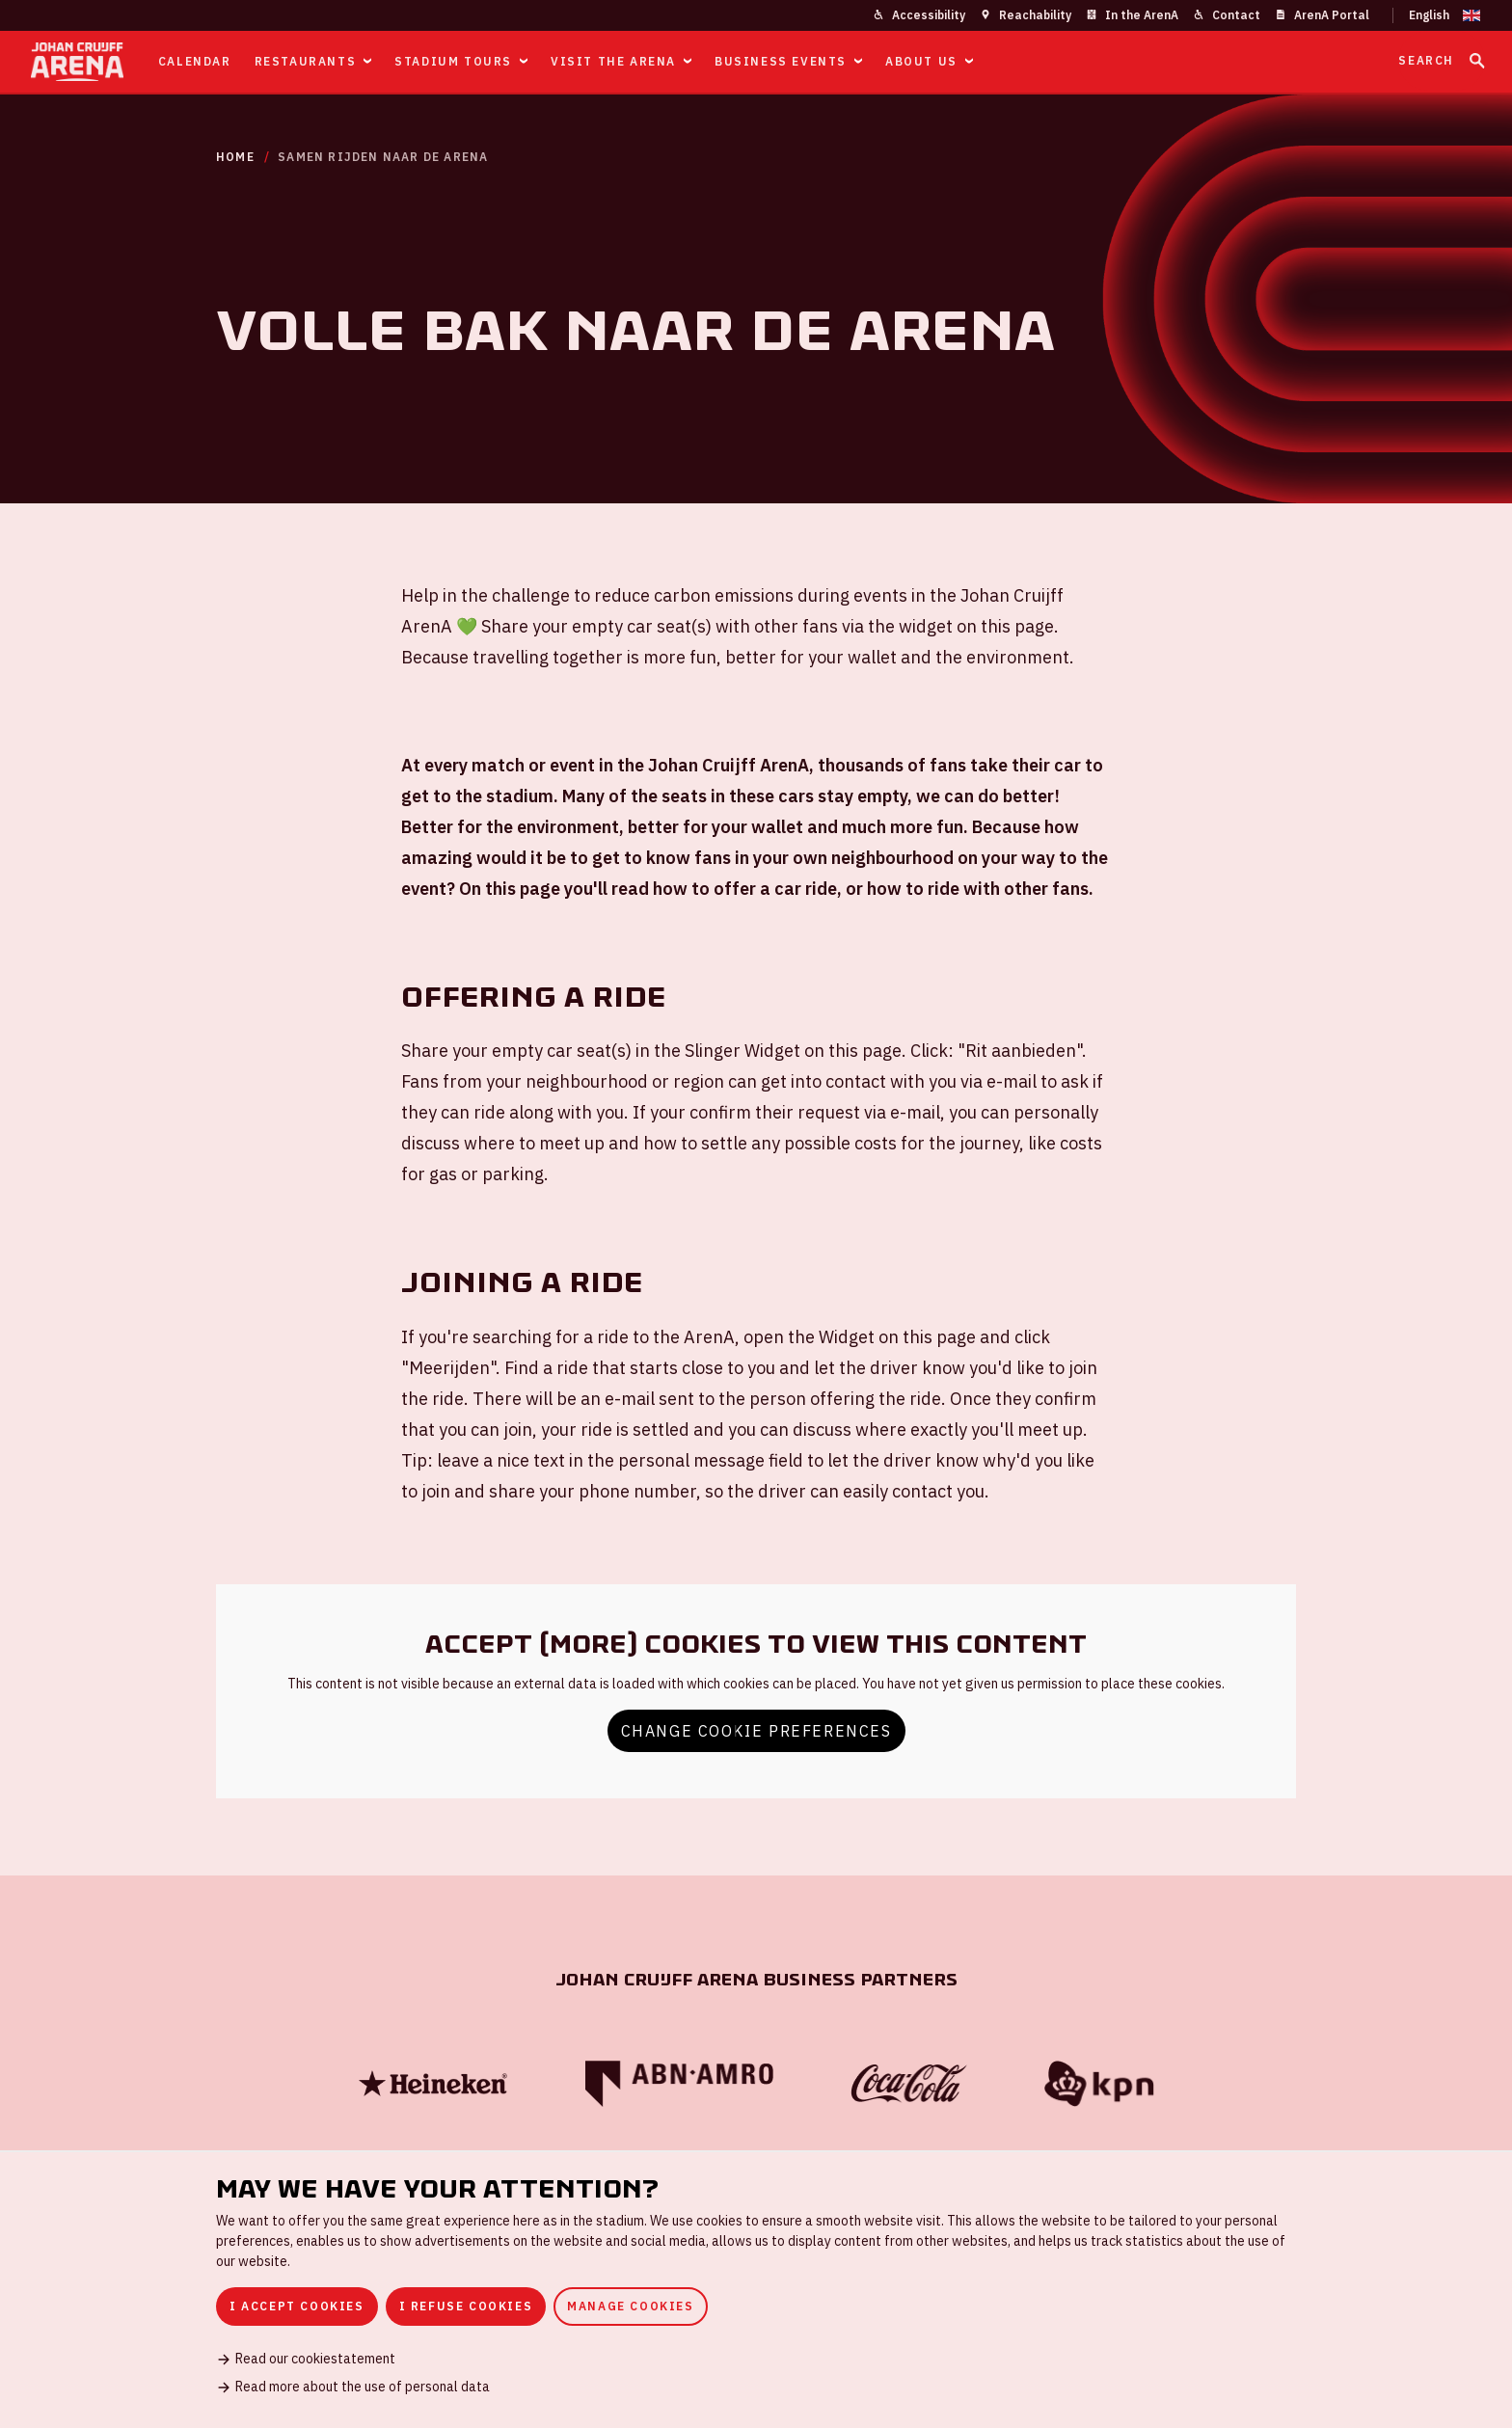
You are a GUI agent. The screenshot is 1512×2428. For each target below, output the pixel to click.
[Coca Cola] (908, 2083)
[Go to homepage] (77, 62)
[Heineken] (433, 2083)
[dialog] (756, 2289)
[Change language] (1436, 15)
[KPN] (1099, 2084)
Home (235, 156)
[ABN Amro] (678, 2084)
